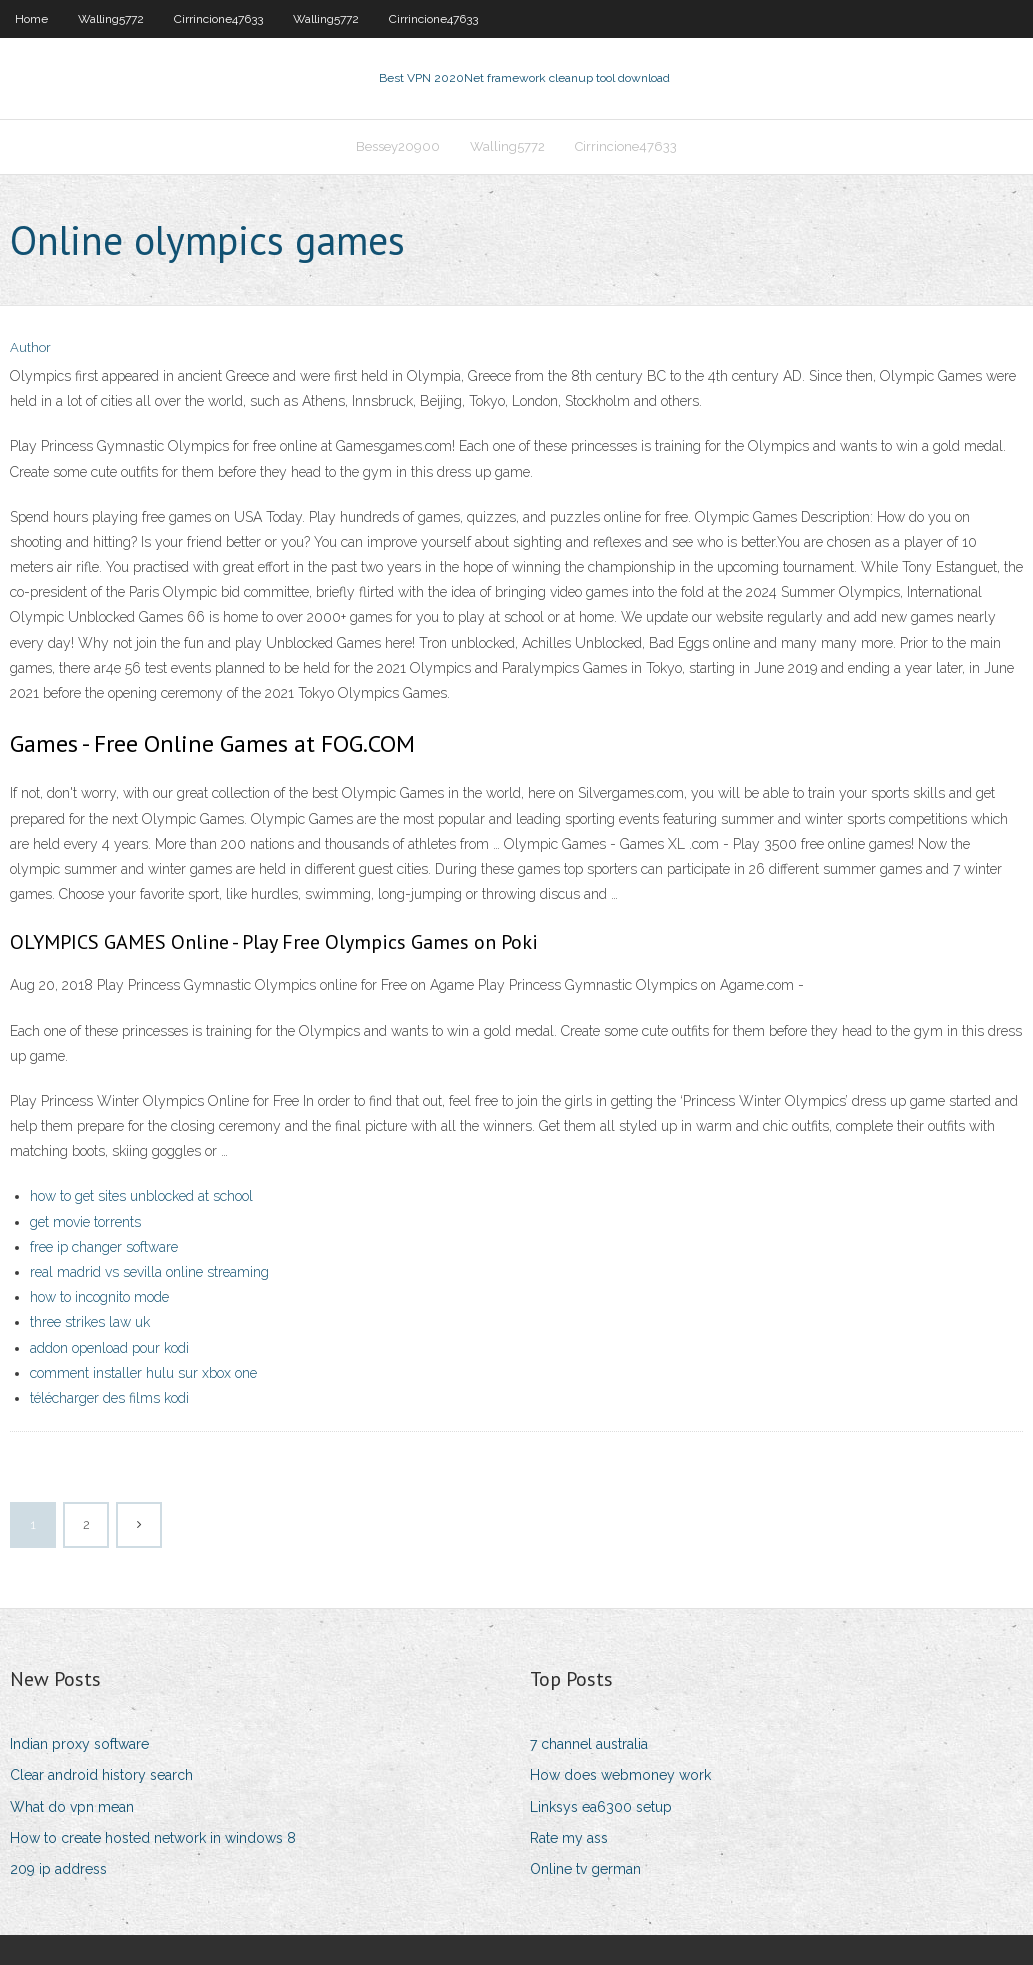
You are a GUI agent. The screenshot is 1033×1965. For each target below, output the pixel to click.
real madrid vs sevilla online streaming (149, 1272)
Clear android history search (101, 1775)
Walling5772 (111, 19)
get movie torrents (85, 1222)
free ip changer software (104, 1247)
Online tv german (585, 1869)
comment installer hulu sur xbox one (143, 1373)
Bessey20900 (398, 146)
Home (31, 19)
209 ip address (58, 1869)
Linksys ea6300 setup (601, 1807)
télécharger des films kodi (109, 1398)
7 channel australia (589, 1744)
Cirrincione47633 (218, 19)
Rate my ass (569, 1838)
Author (30, 347)
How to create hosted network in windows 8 (153, 1838)
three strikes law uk (90, 1322)
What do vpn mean (72, 1807)
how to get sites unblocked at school (141, 1196)
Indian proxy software (79, 1744)
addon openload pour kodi (109, 1348)
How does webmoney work (620, 1775)
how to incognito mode (99, 1297)
